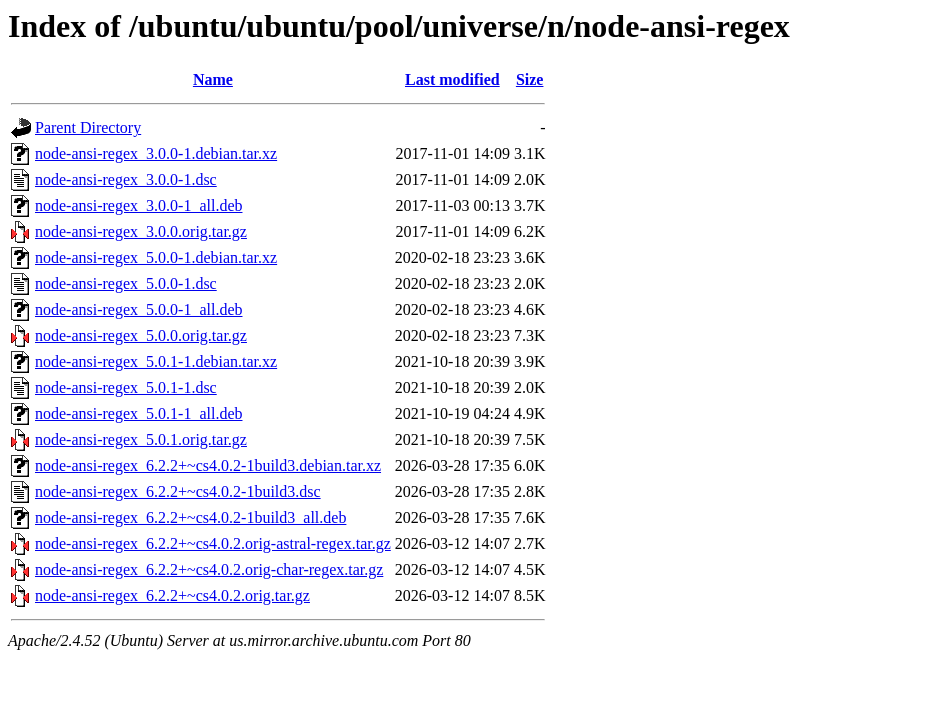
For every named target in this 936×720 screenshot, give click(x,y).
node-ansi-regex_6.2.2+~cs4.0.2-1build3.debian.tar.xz (208, 465)
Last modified (452, 79)
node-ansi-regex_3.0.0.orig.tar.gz (141, 231)
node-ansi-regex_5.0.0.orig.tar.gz (141, 335)
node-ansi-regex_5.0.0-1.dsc (126, 283)
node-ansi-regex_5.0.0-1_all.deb (138, 309)
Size (530, 79)
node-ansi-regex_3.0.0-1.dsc (126, 179)
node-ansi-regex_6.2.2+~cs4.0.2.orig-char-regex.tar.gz (209, 569)
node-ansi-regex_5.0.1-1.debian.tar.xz (156, 361)
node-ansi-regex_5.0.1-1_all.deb (138, 413)
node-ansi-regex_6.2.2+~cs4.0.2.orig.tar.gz (172, 595)
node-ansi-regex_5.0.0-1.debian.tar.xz (156, 257)
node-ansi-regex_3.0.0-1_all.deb (138, 205)
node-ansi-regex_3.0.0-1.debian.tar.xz (156, 153)
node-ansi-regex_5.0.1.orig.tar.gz (141, 439)
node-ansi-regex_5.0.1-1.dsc (126, 387)
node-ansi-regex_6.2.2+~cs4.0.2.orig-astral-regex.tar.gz (213, 543)
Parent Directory (88, 127)
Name (213, 79)
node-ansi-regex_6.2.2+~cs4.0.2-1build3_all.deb (190, 517)
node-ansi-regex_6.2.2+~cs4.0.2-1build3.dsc (178, 491)
